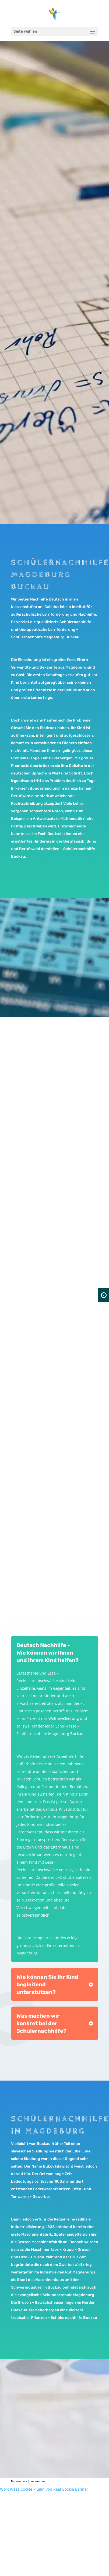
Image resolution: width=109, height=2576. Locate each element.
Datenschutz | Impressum (28, 2481)
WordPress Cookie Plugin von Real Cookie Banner (44, 2489)
